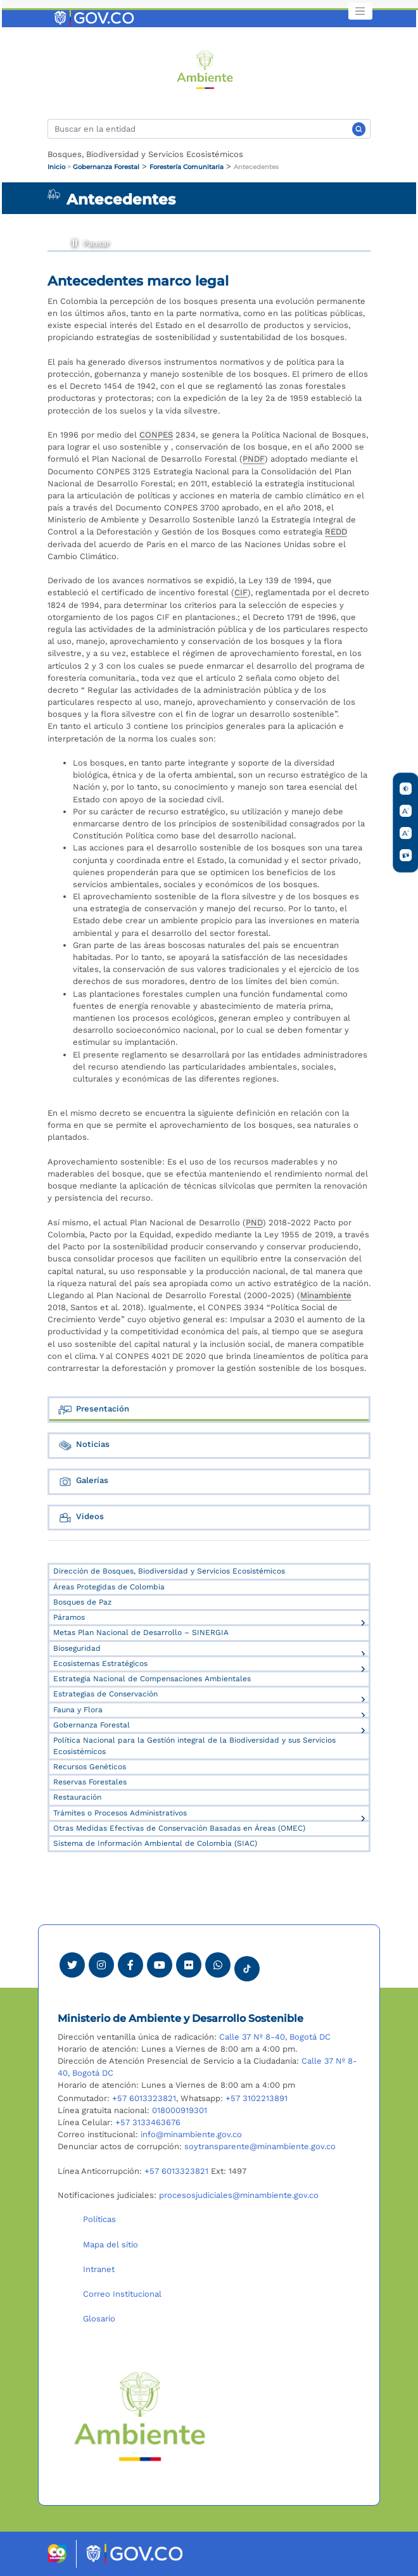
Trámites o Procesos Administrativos (120, 1813)
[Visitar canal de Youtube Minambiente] (159, 1964)
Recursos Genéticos (89, 1766)
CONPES (156, 434)
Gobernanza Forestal (106, 167)
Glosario (99, 2318)
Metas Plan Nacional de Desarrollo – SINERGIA (141, 1632)
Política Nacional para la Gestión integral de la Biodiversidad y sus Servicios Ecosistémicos (194, 1745)
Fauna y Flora (78, 1709)
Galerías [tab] (83, 1481)
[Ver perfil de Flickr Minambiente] (188, 1964)
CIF (241, 592)
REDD (336, 531)
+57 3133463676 (147, 2122)
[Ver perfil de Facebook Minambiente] (130, 1964)
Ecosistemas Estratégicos (100, 1663)
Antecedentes (256, 167)
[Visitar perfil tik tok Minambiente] (247, 1964)
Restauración (77, 1797)
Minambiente (326, 1295)
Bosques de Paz (82, 1602)
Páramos (69, 1617)
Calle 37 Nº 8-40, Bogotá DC (275, 2037)
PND (254, 1222)
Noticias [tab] (84, 1445)
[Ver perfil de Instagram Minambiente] (101, 1964)
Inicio (56, 167)
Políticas (99, 2219)
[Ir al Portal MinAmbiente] (205, 68)
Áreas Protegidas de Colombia (109, 1586)
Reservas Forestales (90, 1781)
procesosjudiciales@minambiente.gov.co (239, 2195)
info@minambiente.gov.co (191, 2134)
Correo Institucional (122, 2294)
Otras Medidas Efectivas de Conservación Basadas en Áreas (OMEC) (179, 1828)
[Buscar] (209, 129)
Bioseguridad (77, 1648)
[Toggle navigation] (360, 11)
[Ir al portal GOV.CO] (95, 17)
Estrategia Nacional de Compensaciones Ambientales (152, 1678)
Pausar (74, 241)
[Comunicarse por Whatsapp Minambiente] (217, 1964)
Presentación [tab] (93, 1410)
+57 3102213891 (256, 2098)
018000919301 (179, 2110)
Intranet (99, 2269)
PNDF (254, 459)
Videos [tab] (81, 1517)
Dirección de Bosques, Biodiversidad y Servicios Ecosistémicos (169, 1571)
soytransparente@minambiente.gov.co (260, 2146)
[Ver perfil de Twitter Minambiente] (72, 1964)
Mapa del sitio (110, 2244)
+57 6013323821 (144, 2098)
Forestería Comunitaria (186, 167)
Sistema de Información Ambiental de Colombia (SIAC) (155, 1843)
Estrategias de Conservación (105, 1693)
